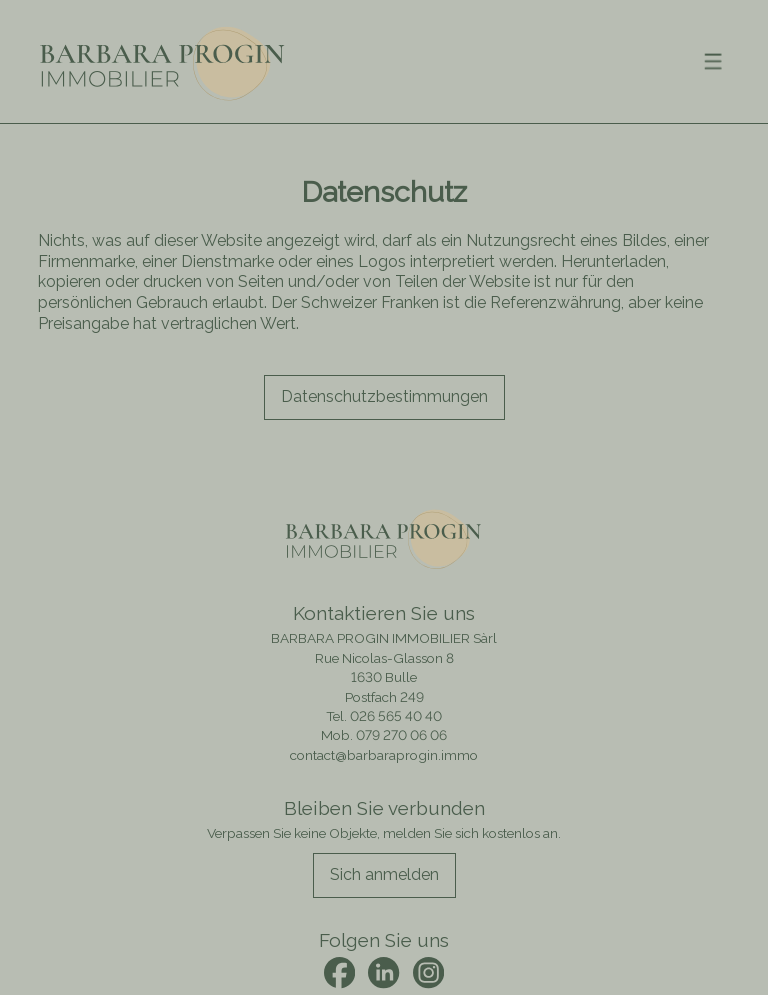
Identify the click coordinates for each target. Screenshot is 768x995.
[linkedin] (383, 972)
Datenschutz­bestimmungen (384, 396)
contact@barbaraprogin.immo (384, 755)
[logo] (163, 61)
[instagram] (428, 972)
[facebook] (339, 972)
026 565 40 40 (396, 716)
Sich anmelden (384, 874)
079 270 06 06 (401, 735)
